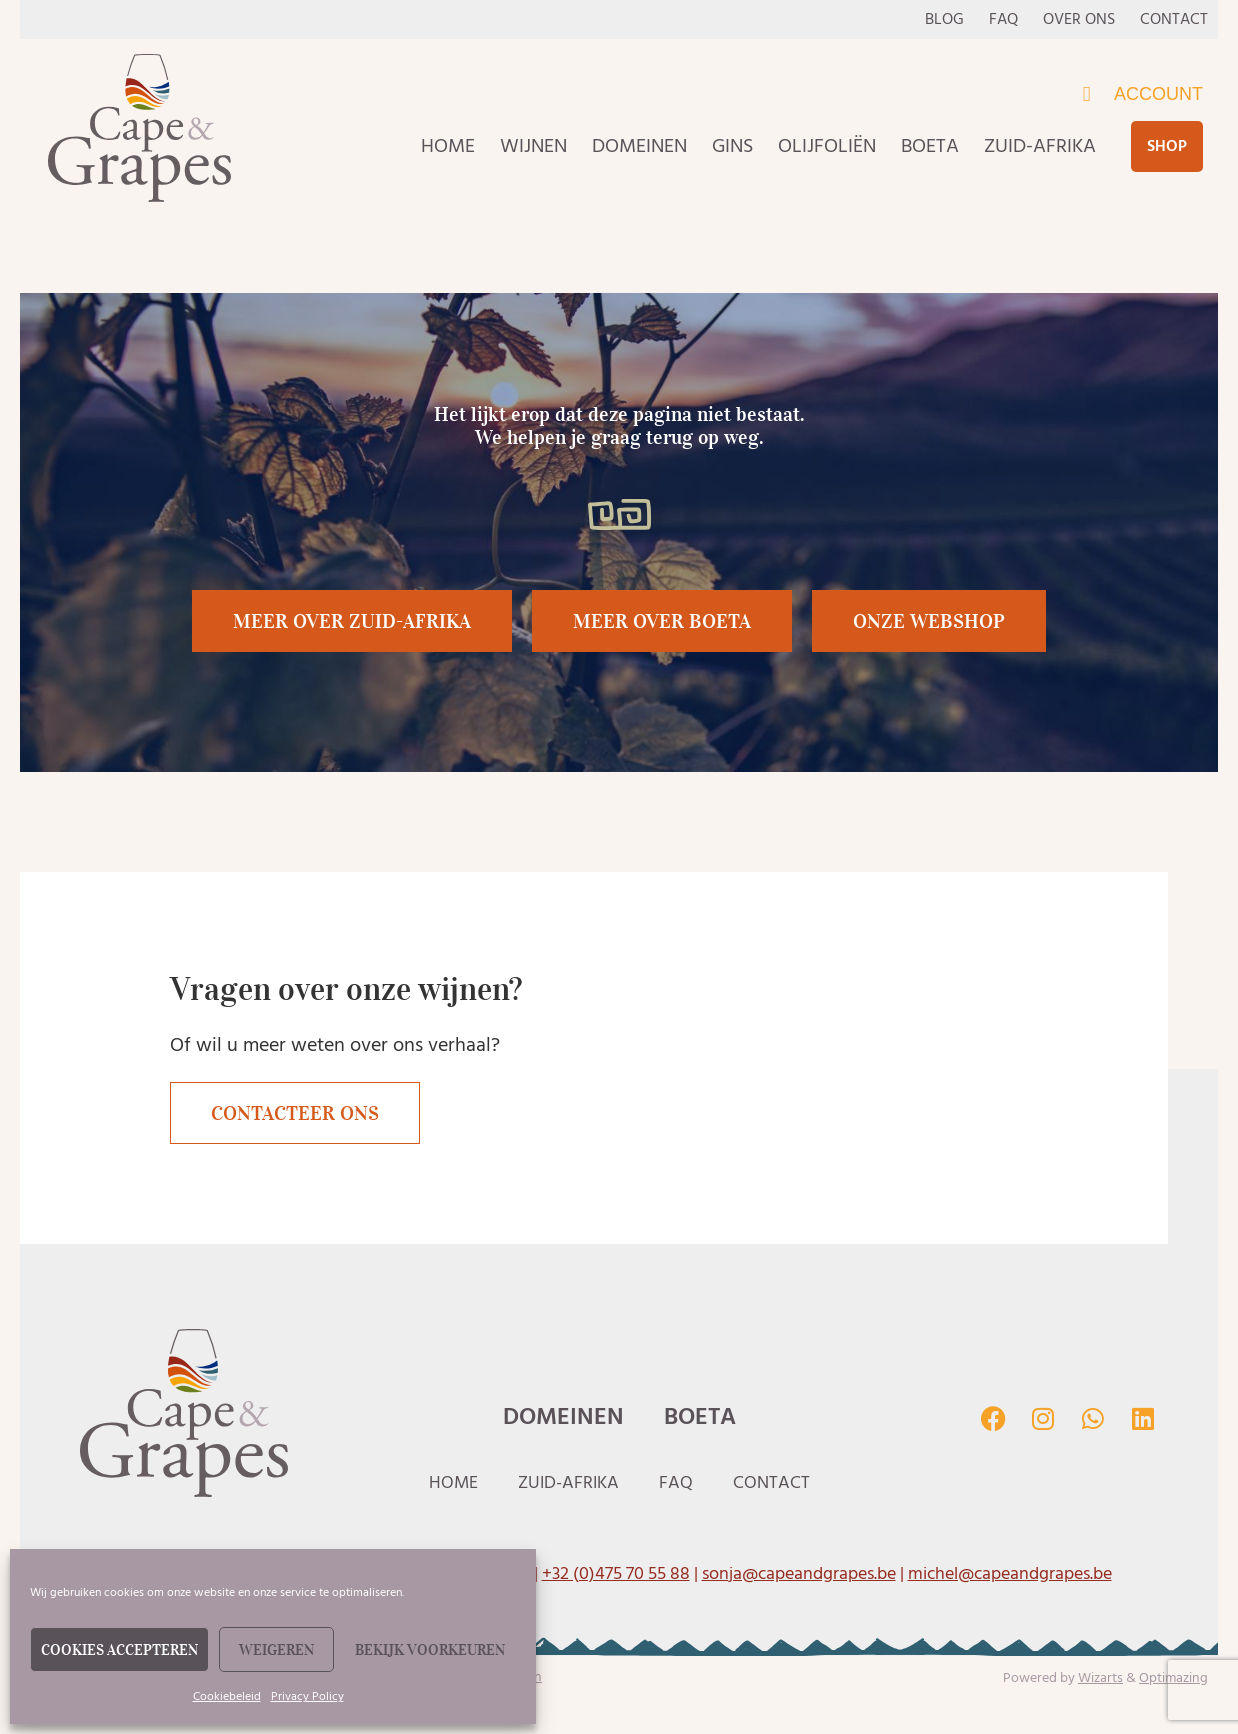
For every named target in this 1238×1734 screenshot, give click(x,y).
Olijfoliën (827, 146)
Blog (944, 19)
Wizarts (1100, 1677)
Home (448, 146)
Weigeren (276, 1650)
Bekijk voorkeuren (430, 1650)
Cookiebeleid (227, 1696)
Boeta (930, 146)
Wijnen (533, 146)
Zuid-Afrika (1040, 146)
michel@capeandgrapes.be (1010, 1573)
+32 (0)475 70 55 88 (616, 1573)
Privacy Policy (307, 1696)
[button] (662, 621)
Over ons (1079, 19)
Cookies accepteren (119, 1650)
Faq (1003, 19)
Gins (732, 146)
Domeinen (639, 146)
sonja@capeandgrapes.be (799, 1573)
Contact (1174, 19)
